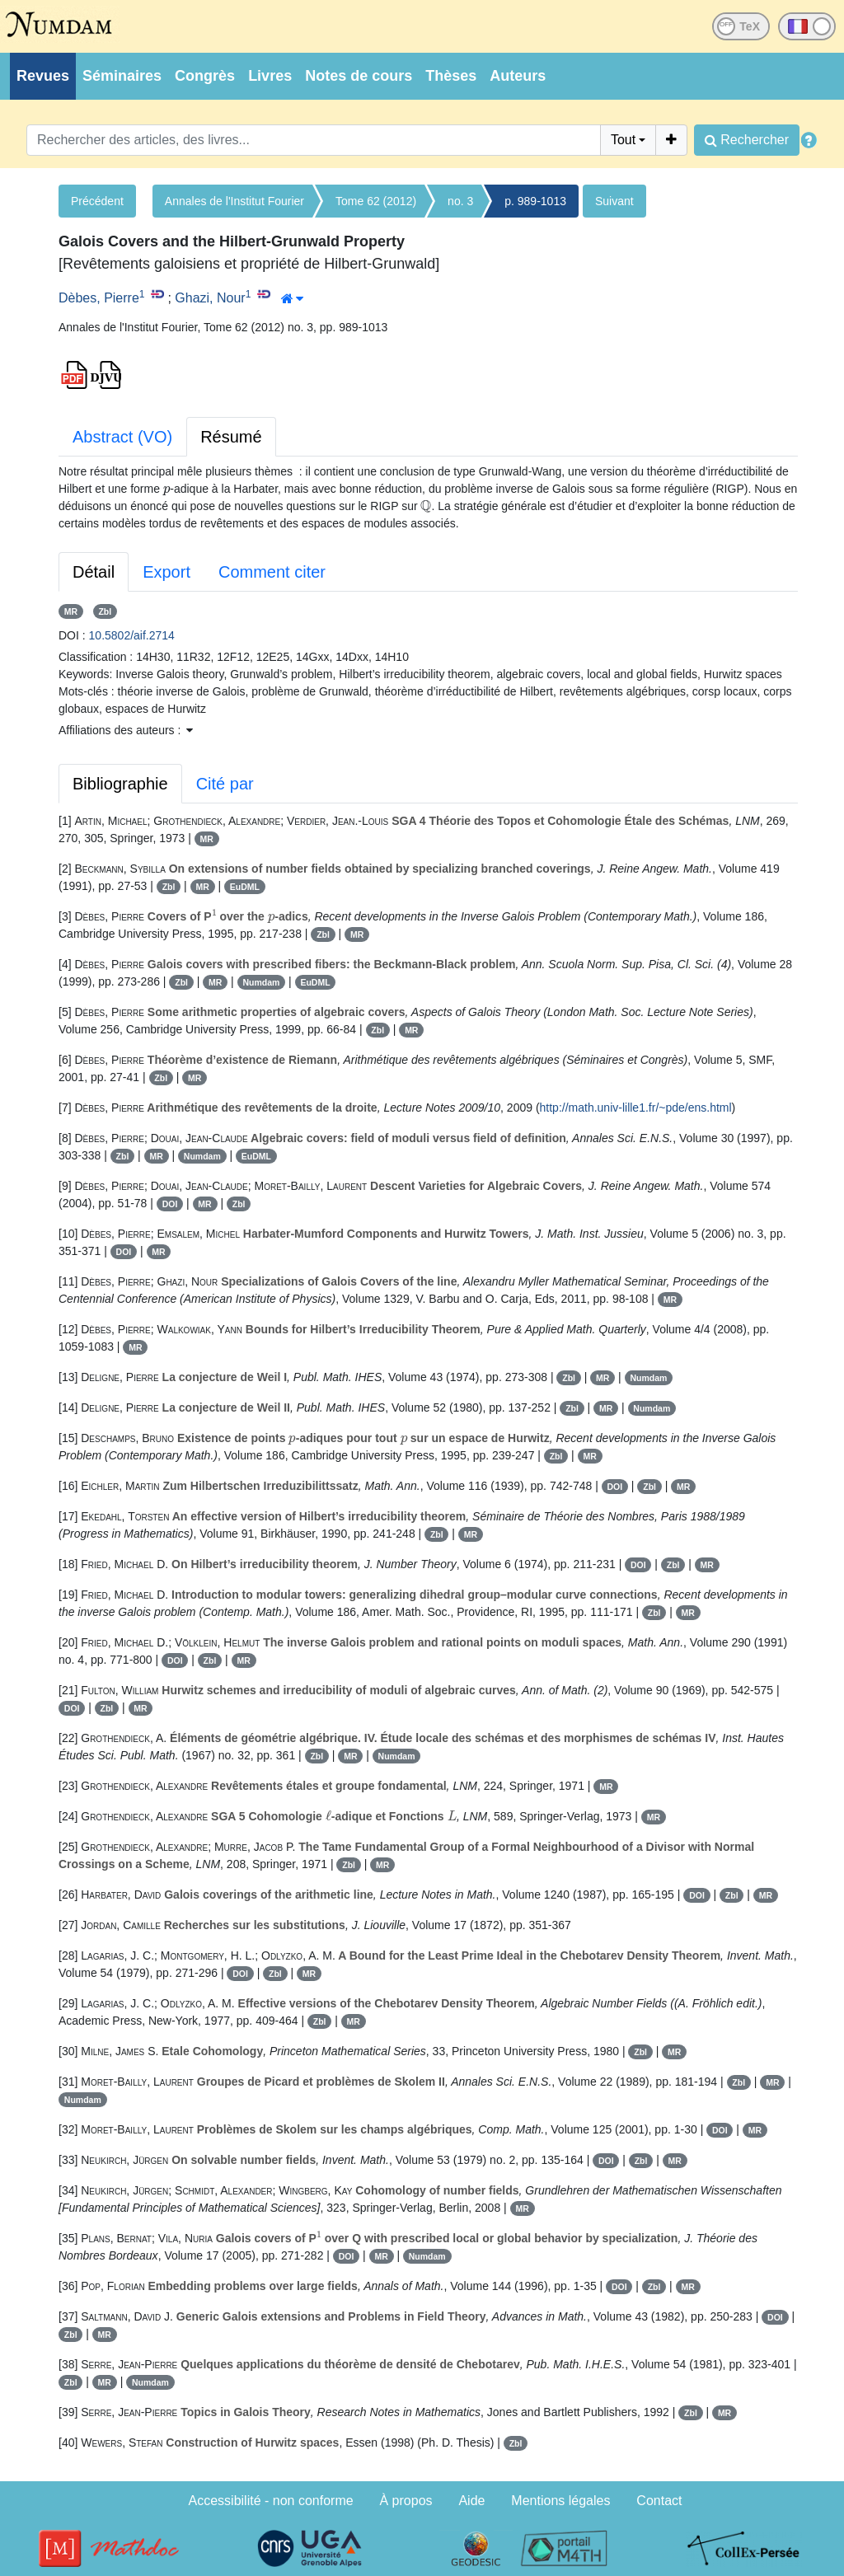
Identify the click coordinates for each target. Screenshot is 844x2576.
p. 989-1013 (535, 201)
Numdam (260, 982)
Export (166, 572)
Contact (659, 2501)
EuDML (245, 887)
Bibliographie (120, 784)
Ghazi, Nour (210, 298)
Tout (623, 140)
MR (70, 611)
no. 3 (460, 201)
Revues (42, 76)
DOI (170, 1204)
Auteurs (518, 76)
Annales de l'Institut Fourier (234, 201)
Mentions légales (560, 2501)
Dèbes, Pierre (99, 298)
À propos (406, 2501)
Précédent (97, 201)
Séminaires (122, 76)
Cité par (225, 784)
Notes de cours (358, 76)
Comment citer (272, 572)
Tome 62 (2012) (375, 201)
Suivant (614, 201)
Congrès (205, 76)
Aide (471, 2501)
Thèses (450, 76)
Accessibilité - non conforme (271, 2501)
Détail (94, 572)
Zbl (104, 611)
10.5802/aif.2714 (132, 635)
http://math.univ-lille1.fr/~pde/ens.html (636, 1107)
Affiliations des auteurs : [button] (126, 730)
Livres (270, 76)
